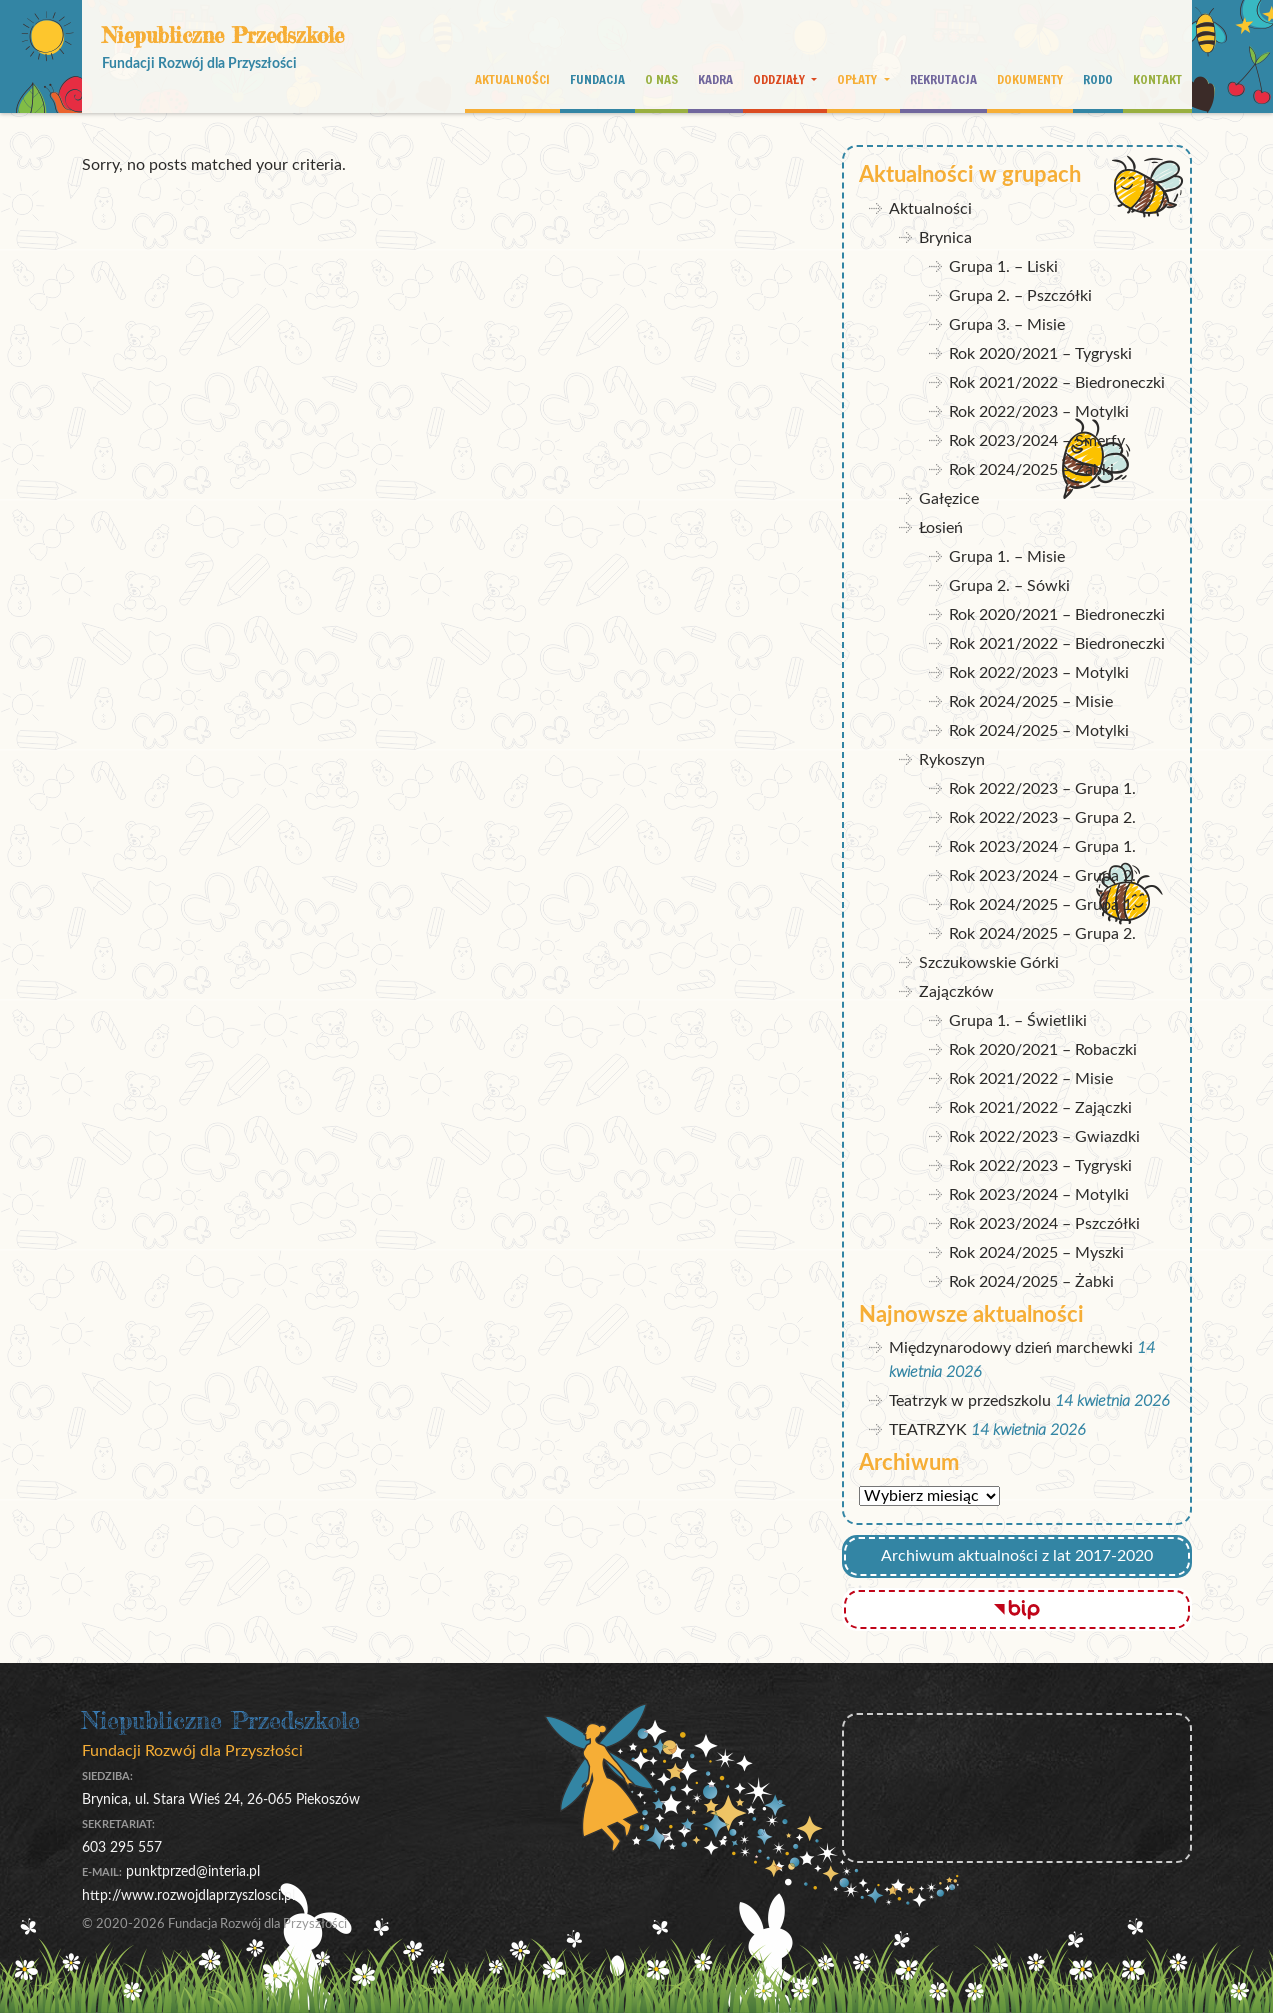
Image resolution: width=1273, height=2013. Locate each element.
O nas (661, 79)
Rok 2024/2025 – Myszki (1036, 1253)
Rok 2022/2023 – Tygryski (1040, 1166)
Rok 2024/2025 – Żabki (1031, 470)
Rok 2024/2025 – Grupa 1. (1042, 905)
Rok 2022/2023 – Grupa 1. (1042, 789)
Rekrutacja (943, 79)
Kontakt (1157, 79)
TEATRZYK (928, 1430)
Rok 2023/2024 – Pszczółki (1044, 1224)
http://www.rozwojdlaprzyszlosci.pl (188, 1895)
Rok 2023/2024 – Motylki (1039, 1195)
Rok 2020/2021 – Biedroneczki (1057, 615)
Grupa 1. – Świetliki (1018, 1021)
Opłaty (858, 79)
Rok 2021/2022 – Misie (1031, 1079)
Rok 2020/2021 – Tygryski (1040, 354)
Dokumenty (1030, 79)
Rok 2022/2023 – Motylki (1039, 412)
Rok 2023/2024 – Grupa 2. (1042, 876)
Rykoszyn (952, 760)
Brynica (945, 238)
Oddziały (780, 79)
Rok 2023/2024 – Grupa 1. (1042, 847)
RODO (1098, 79)
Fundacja (597, 79)
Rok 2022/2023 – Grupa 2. (1042, 818)
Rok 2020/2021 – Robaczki (1043, 1050)
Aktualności (512, 79)
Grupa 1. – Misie (1007, 557)
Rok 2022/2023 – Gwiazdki (1044, 1137)
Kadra (715, 79)
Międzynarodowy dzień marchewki (1011, 1348)
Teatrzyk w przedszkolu (970, 1401)
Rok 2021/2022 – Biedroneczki (1057, 383)
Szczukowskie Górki (989, 963)
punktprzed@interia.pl (193, 1871)
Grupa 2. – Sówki (1009, 586)
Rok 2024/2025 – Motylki (1039, 731)
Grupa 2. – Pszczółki (1020, 296)
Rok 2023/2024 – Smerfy (1037, 441)
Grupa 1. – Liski (1003, 267)
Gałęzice (949, 499)
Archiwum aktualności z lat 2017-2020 (1017, 1556)
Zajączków (956, 992)
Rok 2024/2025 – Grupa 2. (1042, 934)
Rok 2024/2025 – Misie (1031, 702)
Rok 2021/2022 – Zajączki (1040, 1108)
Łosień (941, 528)
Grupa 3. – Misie (1007, 325)
